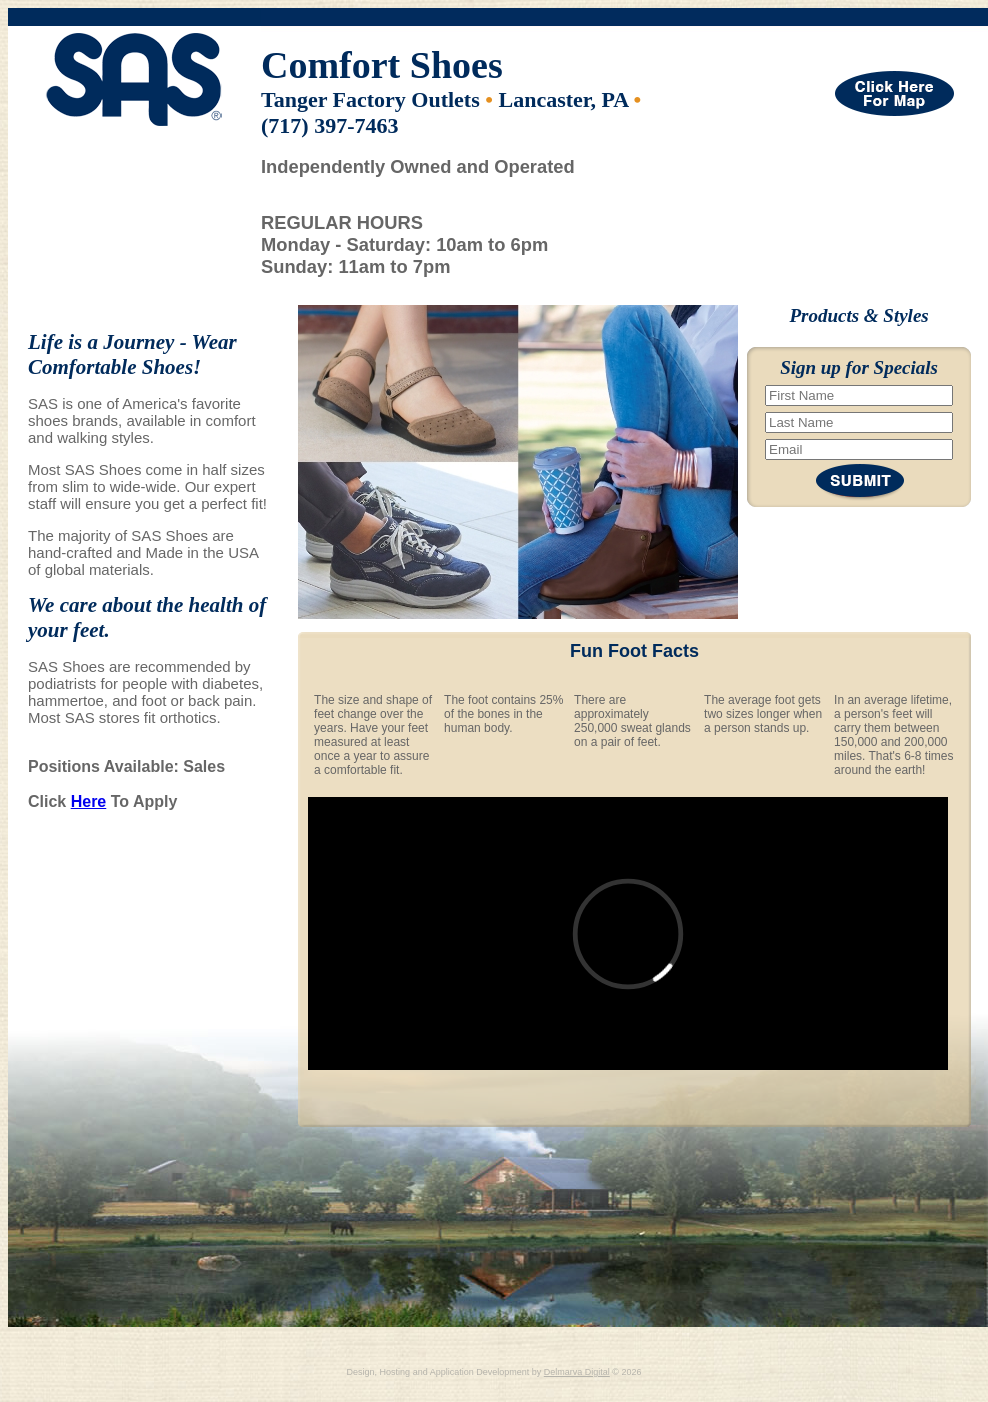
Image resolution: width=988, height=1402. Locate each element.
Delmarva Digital (577, 1372)
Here (89, 801)
